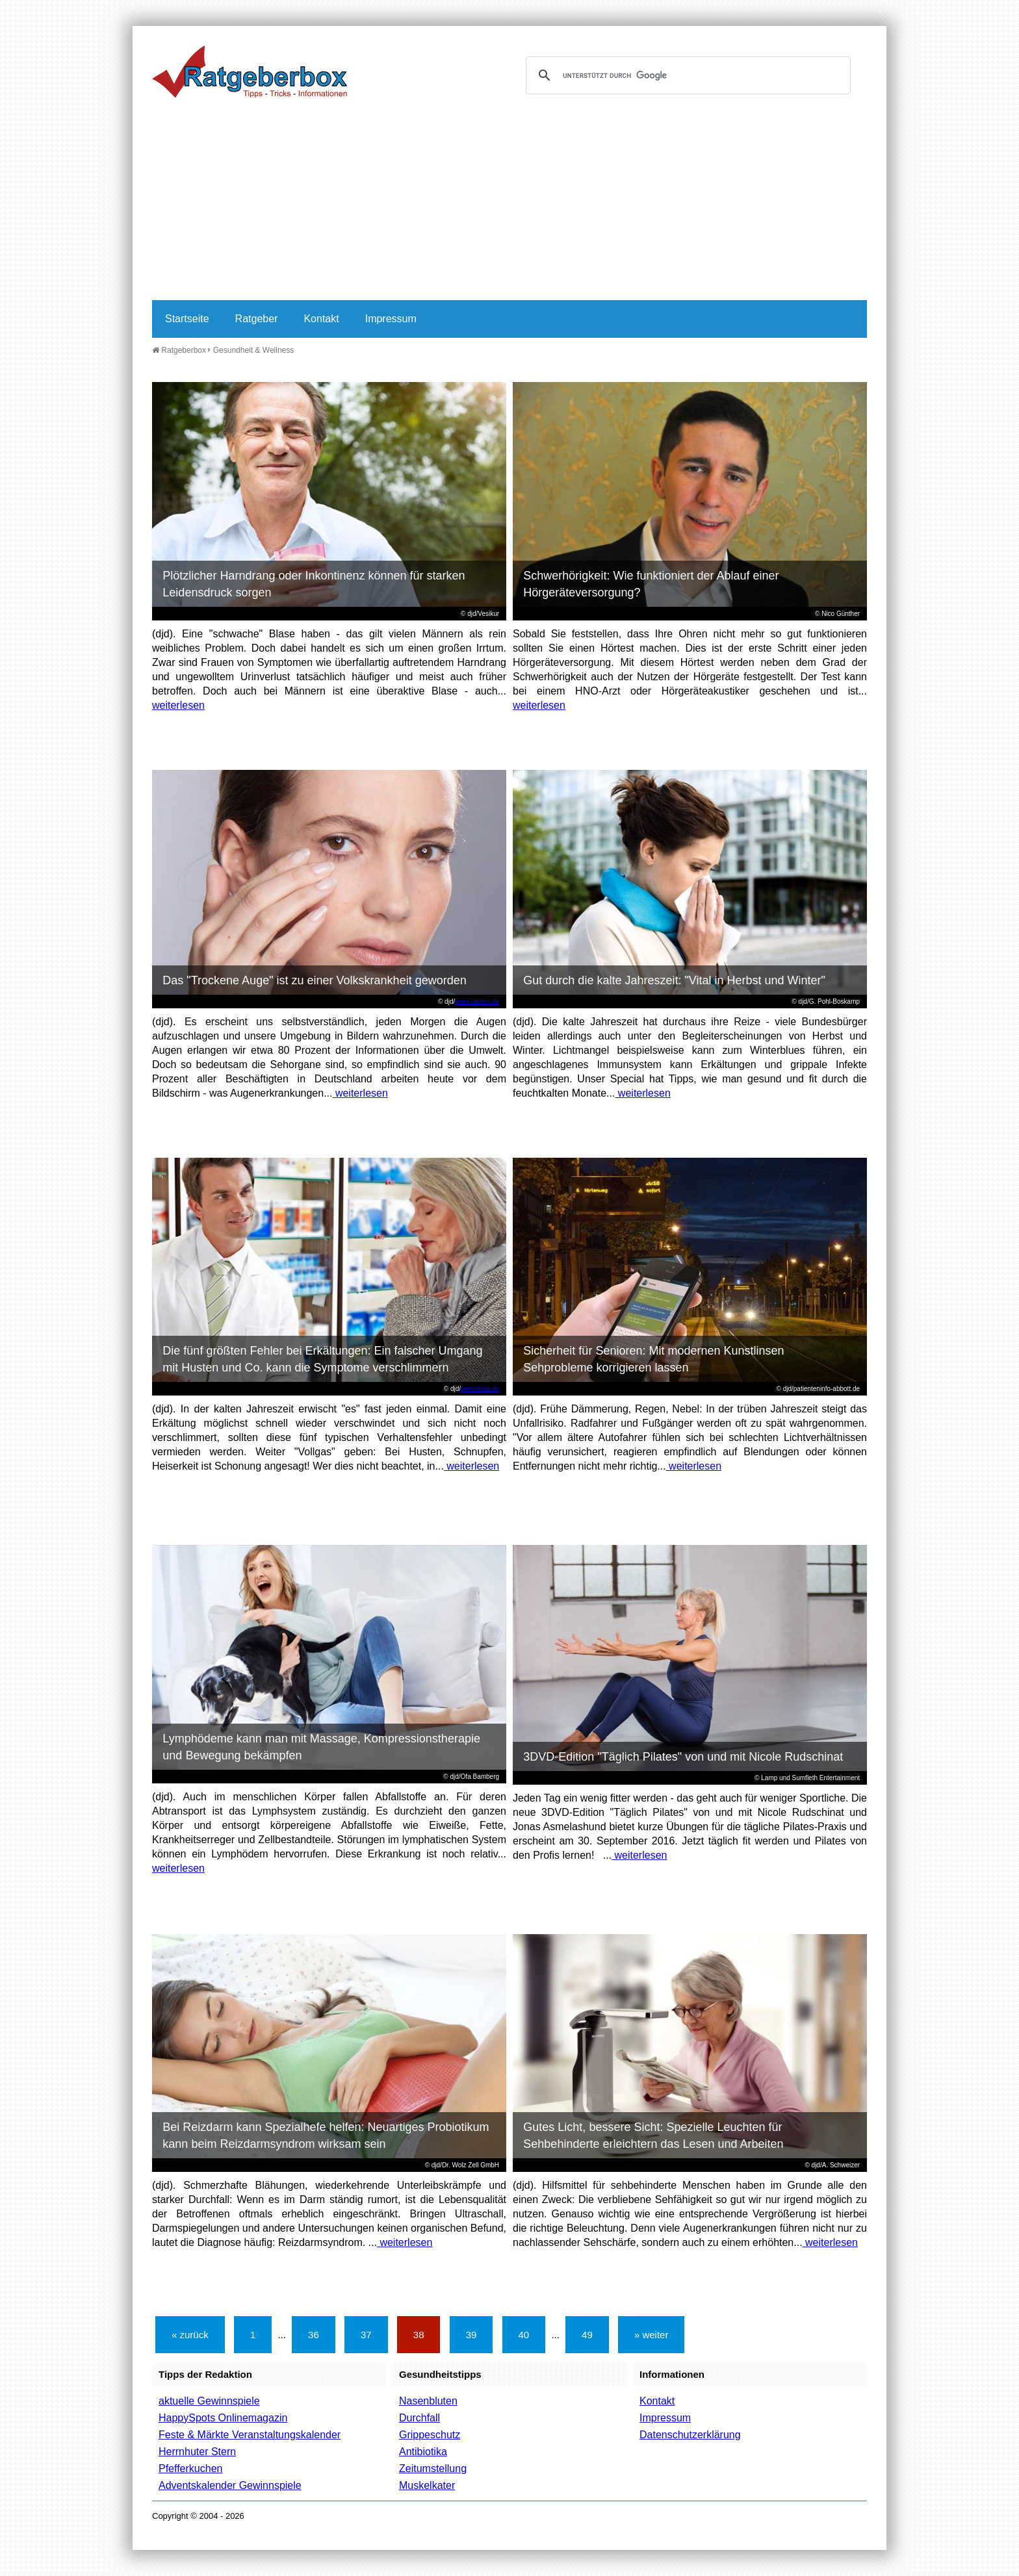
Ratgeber (256, 318)
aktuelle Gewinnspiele (209, 2400)
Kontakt (321, 318)
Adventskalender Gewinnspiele (230, 2485)
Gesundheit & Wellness (253, 350)
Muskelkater (427, 2485)
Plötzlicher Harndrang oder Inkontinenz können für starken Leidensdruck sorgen (313, 584)
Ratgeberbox (179, 350)
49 (587, 2334)
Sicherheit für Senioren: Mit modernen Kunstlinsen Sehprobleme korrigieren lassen (653, 1359)
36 (313, 2334)
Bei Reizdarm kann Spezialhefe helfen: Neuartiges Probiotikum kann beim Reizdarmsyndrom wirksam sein (325, 2135)
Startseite (187, 318)
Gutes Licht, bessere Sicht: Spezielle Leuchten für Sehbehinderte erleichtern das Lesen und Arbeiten (653, 2135)
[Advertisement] (509, 203)
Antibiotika (423, 2451)
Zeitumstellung (433, 2468)
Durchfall (419, 2417)
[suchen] (686, 75)
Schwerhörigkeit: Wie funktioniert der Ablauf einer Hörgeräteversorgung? (651, 584)
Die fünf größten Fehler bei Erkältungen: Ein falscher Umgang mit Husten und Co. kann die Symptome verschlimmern (322, 1359)
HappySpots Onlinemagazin (223, 2417)
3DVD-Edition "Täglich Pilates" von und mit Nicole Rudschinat (683, 1756)
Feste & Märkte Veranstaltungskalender (250, 2434)
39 (471, 2334)
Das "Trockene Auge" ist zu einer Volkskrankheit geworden (314, 980)
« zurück (190, 2334)
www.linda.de (480, 1388)
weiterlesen (178, 705)
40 (524, 2334)
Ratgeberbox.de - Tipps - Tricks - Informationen (249, 71)
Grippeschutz (429, 2434)
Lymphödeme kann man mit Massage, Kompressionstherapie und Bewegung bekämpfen (321, 1747)
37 (366, 2334)
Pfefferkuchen (190, 2468)
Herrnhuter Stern (197, 2451)
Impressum (391, 318)
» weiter (651, 2334)
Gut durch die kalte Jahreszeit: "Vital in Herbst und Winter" (674, 980)
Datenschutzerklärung (690, 2434)
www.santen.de (477, 1001)
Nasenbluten (428, 2400)
